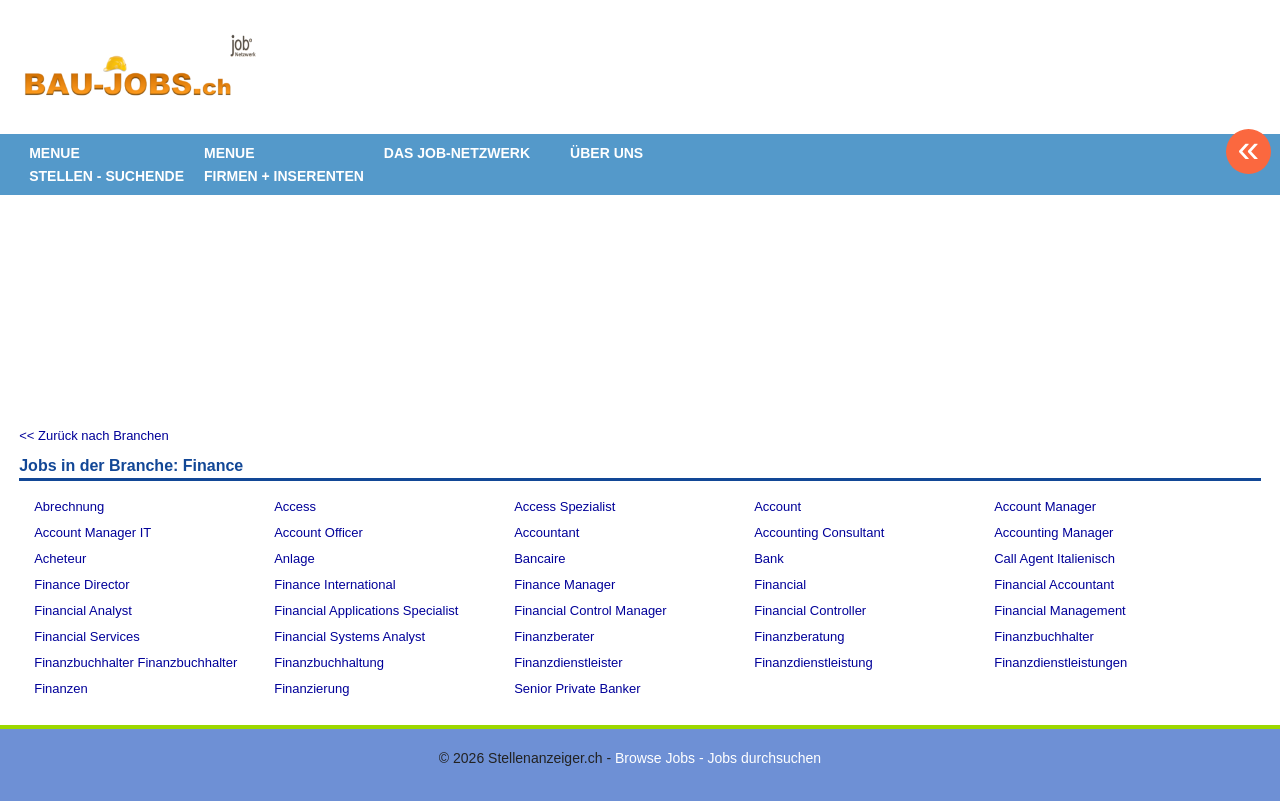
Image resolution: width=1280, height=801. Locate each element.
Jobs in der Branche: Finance (131, 465)
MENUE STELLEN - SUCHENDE (106, 164)
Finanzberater (554, 636)
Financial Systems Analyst (349, 636)
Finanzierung (311, 688)
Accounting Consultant (819, 532)
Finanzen (60, 688)
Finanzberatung (799, 636)
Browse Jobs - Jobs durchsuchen (718, 758)
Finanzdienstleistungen (1060, 662)
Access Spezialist (564, 506)
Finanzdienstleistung (813, 662)
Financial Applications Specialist (366, 610)
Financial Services (87, 636)
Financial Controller (810, 610)
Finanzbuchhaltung (329, 662)
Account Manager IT (92, 532)
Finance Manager (564, 584)
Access (295, 506)
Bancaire (539, 558)
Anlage (294, 558)
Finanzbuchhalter (1044, 636)
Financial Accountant (1054, 584)
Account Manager (1045, 506)
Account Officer (318, 532)
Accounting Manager (1053, 532)
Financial (780, 584)
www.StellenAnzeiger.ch (139, 74)
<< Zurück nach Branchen (94, 435)
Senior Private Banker (577, 688)
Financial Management (1060, 610)
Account (777, 506)
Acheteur (60, 558)
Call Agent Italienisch (1054, 558)
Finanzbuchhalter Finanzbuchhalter (135, 662)
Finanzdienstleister (568, 662)
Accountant (546, 532)
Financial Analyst (83, 610)
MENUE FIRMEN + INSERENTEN (284, 164)
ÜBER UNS (606, 153)
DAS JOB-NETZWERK (457, 153)
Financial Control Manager (590, 610)
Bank (769, 558)
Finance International (334, 584)
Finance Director (81, 584)
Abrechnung (69, 506)
